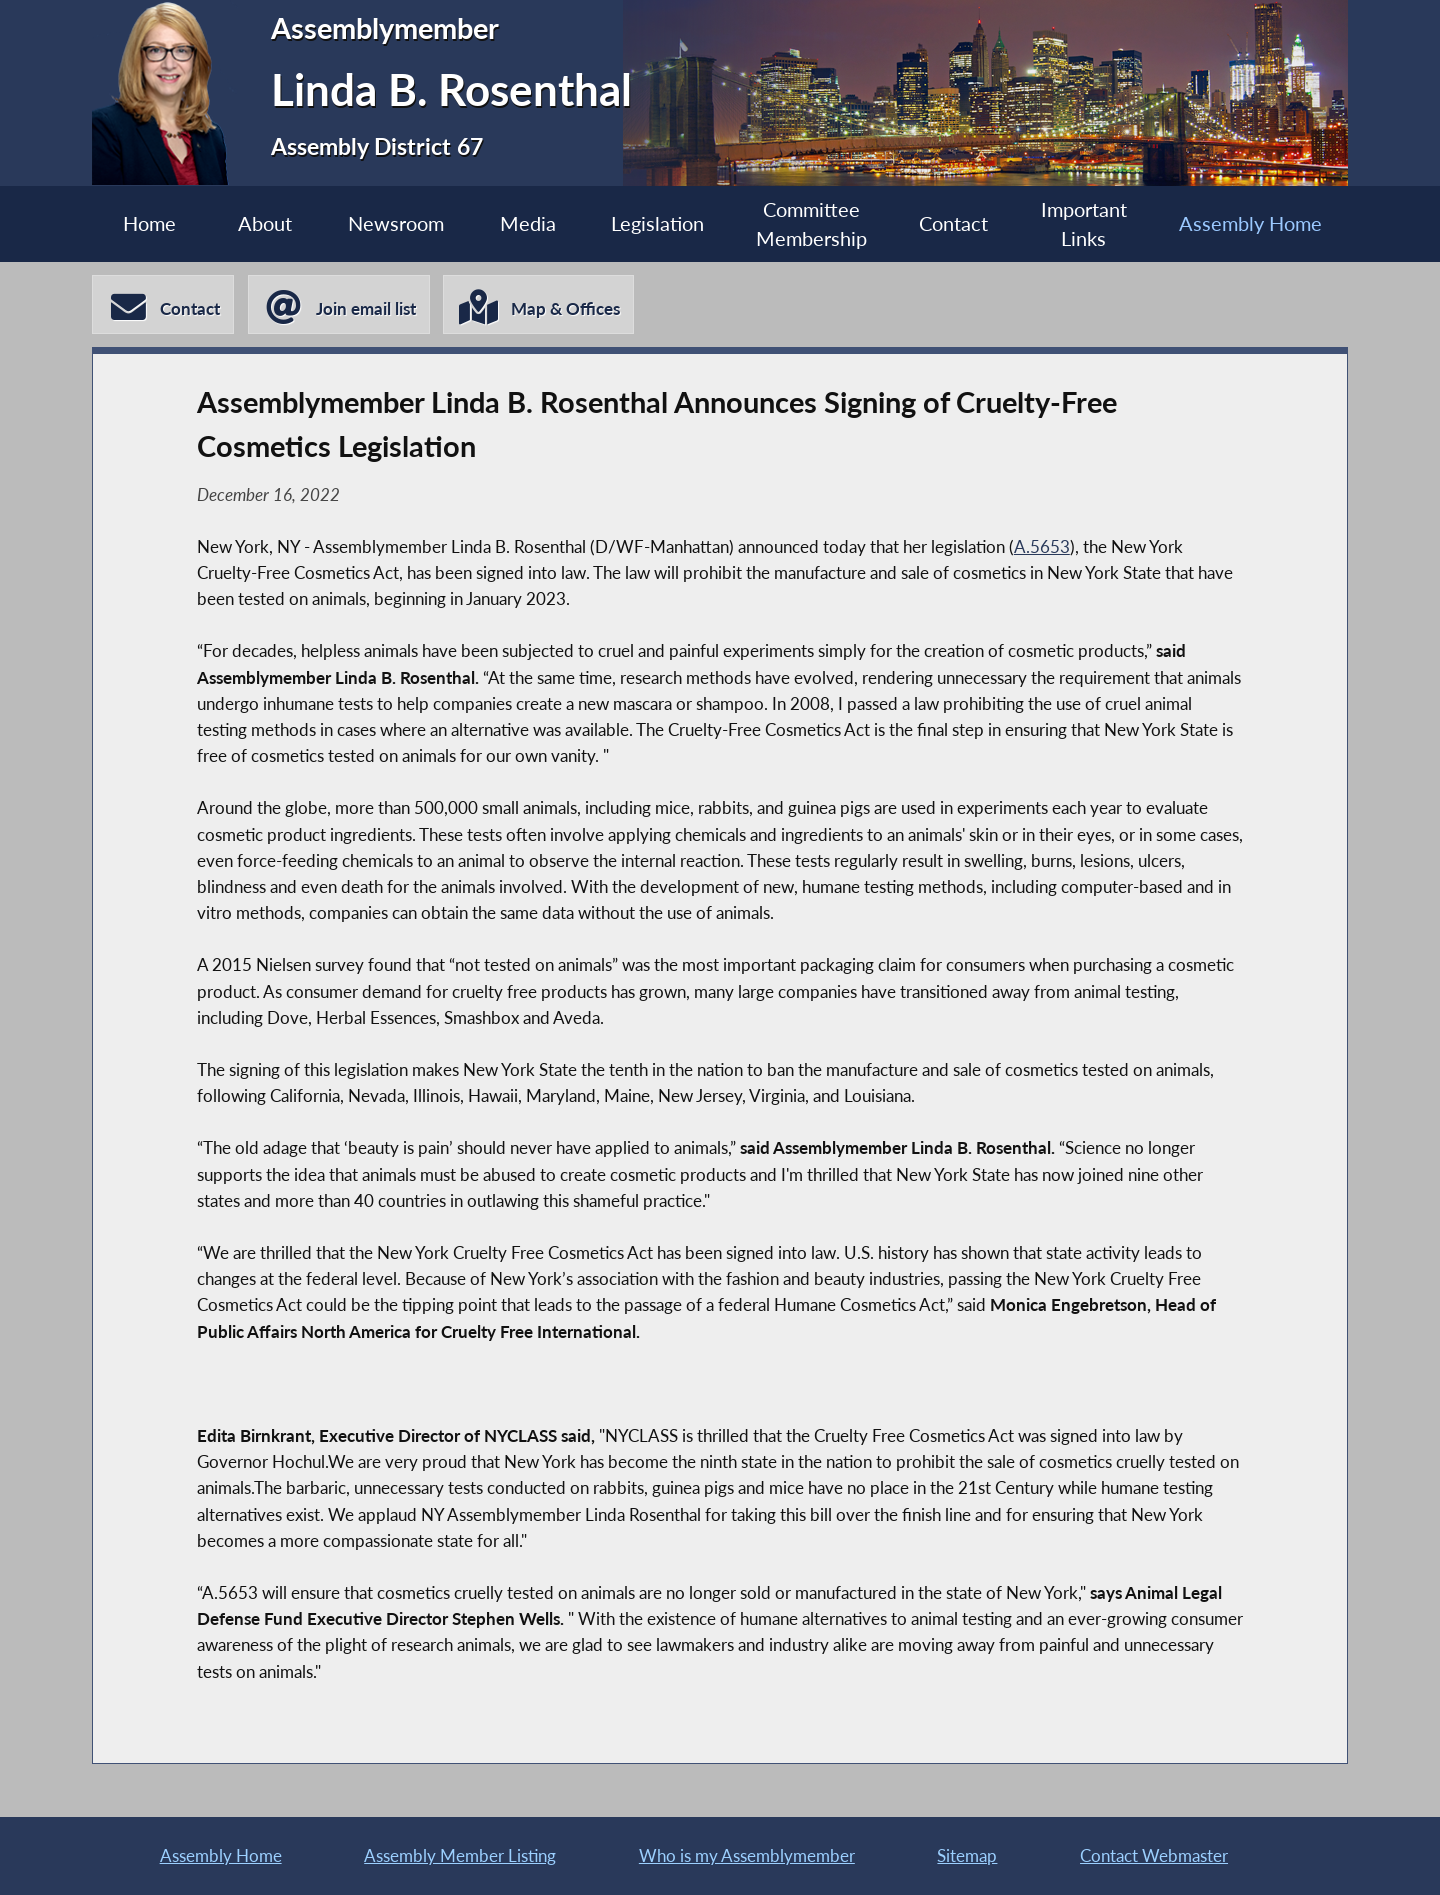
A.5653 (1042, 546)
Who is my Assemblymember (747, 1855)
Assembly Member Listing (460, 1855)
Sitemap (967, 1855)
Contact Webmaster (1154, 1855)
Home (149, 223)
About (265, 223)
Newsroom (396, 223)
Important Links (1084, 224)
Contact (953, 223)
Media (528, 223)
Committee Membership (811, 224)
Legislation (657, 223)
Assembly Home (1250, 223)
